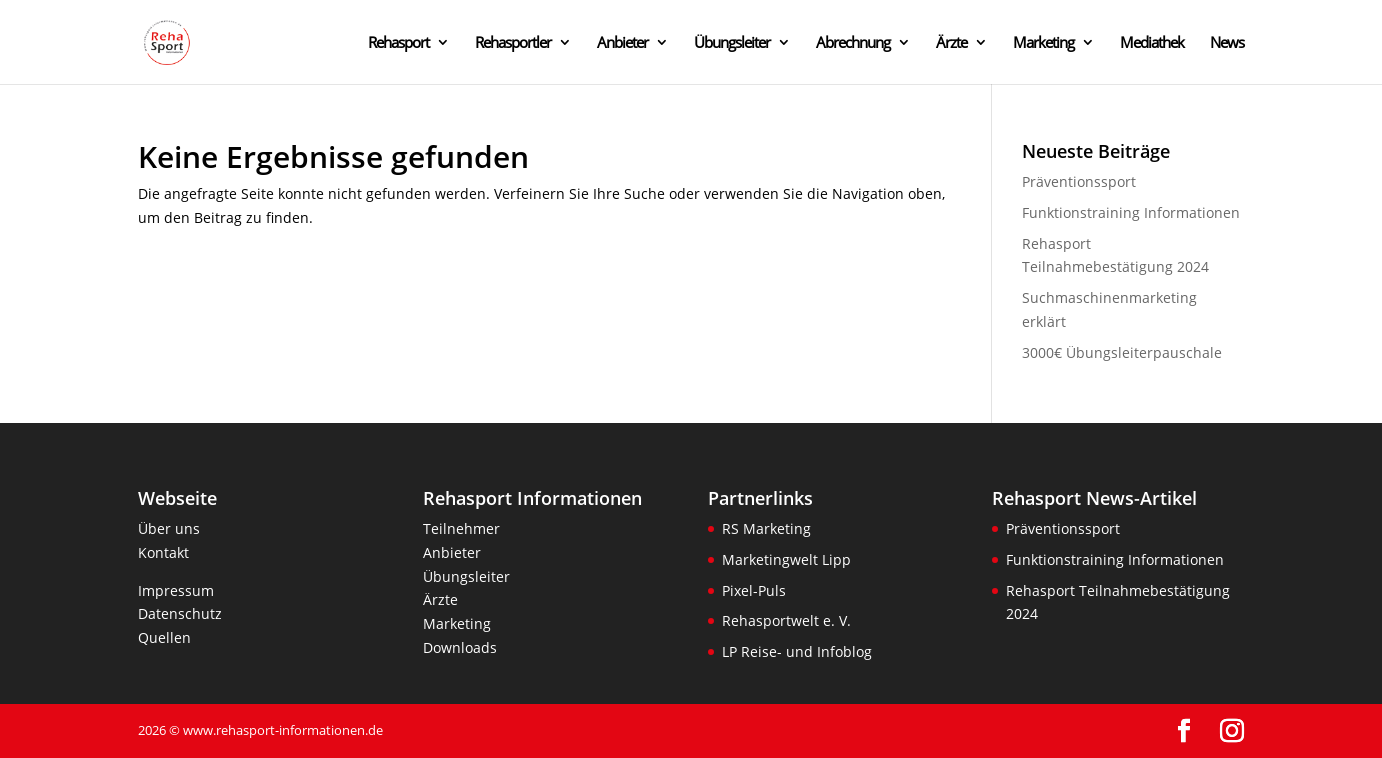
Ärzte (951, 43)
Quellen (164, 637)
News (1227, 43)
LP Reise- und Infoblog (797, 651)
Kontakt (163, 552)
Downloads (460, 647)
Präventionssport (1079, 181)
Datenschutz (180, 613)
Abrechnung (853, 43)
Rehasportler (513, 43)
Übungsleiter (732, 43)
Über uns (169, 528)
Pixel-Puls (754, 590)
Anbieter (622, 43)
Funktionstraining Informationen (1131, 212)
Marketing (1043, 43)
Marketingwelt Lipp (786, 559)
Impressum (176, 590)
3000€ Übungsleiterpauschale (1122, 352)
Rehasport (398, 43)
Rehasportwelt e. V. (786, 620)
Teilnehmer (461, 528)
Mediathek (1152, 43)
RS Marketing (766, 528)
